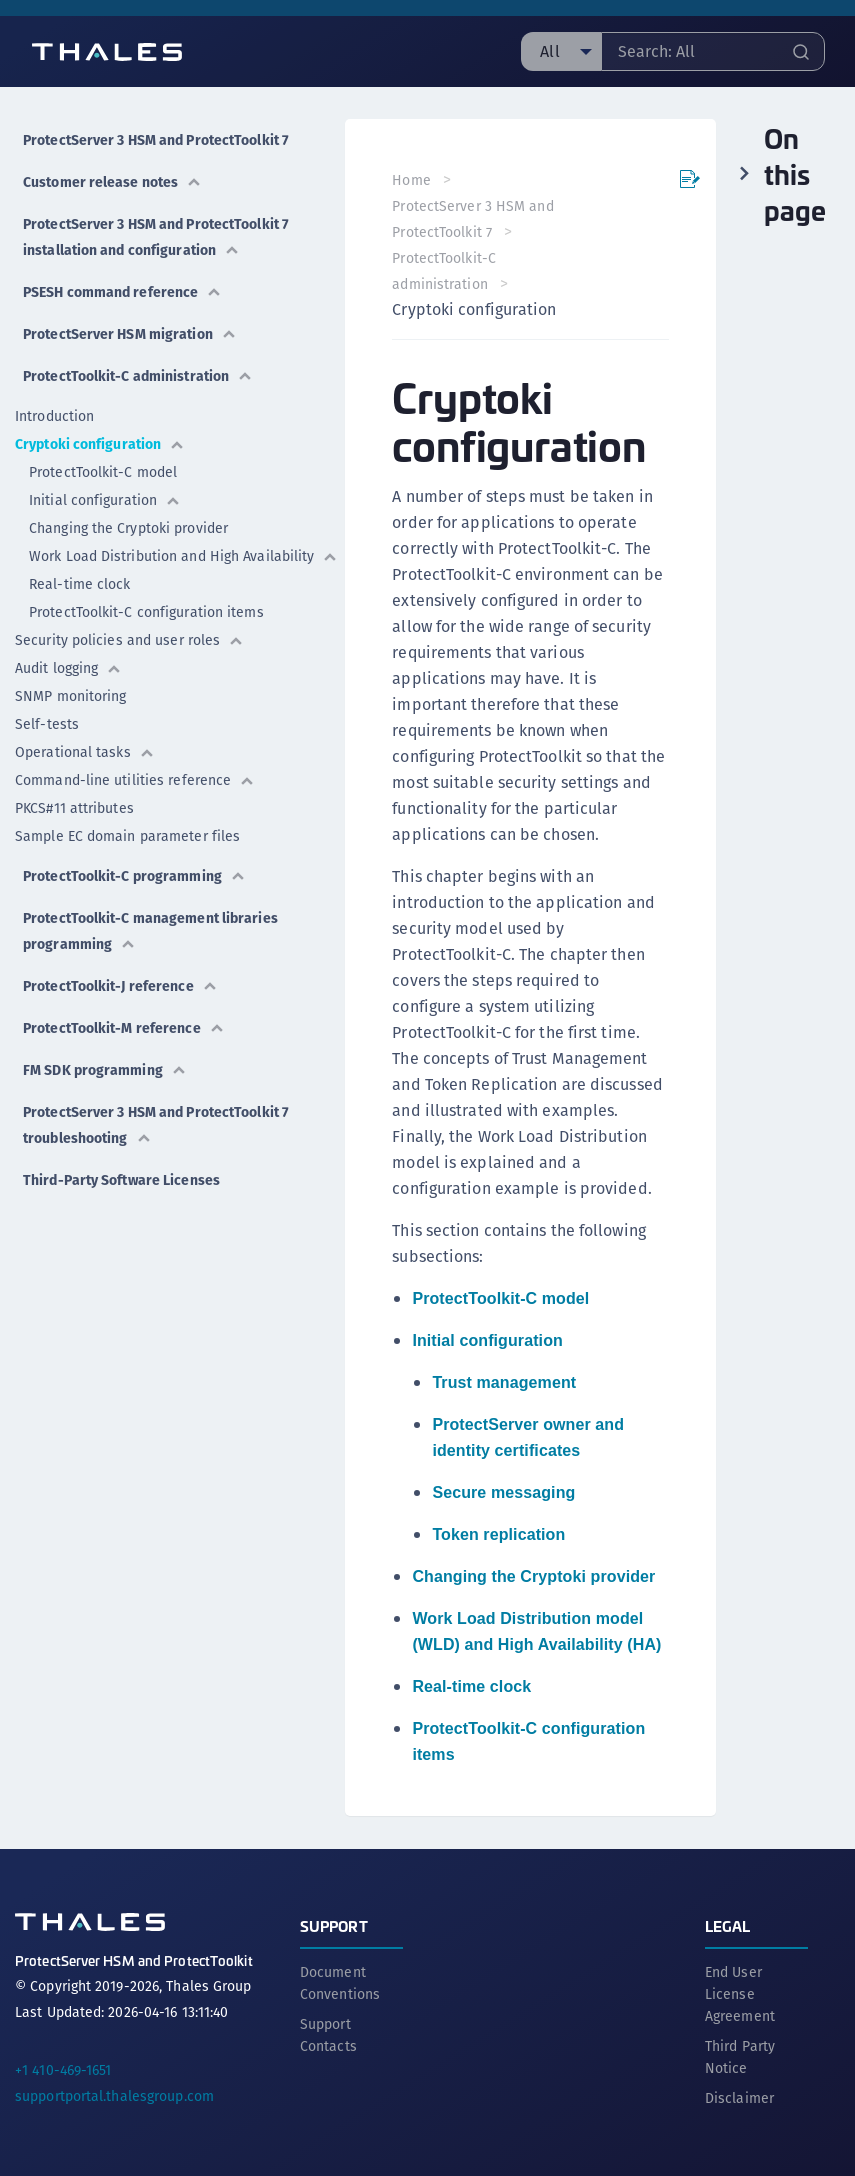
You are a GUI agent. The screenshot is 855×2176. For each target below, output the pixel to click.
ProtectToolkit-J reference (120, 986)
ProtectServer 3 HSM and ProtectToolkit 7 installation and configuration (156, 237)
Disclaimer (739, 2097)
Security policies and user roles (129, 640)
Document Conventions (340, 1982)
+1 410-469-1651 (63, 2069)
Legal (728, 1924)
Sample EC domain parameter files (127, 836)
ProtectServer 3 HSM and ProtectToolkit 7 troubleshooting (156, 1125)
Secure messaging (504, 1492)
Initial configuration (105, 500)
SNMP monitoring (71, 696)
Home (412, 180)
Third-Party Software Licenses (121, 1180)
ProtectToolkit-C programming (134, 876)
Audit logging (68, 668)
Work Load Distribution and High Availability (183, 556)
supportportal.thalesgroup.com (114, 2095)
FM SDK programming (105, 1070)
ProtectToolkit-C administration (138, 376)
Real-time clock (80, 584)
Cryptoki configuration (100, 444)
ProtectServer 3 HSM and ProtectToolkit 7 (156, 140)
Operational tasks (85, 752)
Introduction (54, 416)
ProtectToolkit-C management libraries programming (150, 931)
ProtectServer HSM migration (130, 334)
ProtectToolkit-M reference (124, 1028)
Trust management (505, 1382)
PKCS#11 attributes (74, 808)
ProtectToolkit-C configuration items (146, 612)
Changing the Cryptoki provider (128, 528)
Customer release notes (112, 182)
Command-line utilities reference (135, 780)
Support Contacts (328, 2034)
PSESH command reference (122, 292)
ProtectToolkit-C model (103, 472)
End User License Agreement (740, 1993)
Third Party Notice (740, 2056)
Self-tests (47, 724)
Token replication (499, 1534)
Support (334, 1924)
